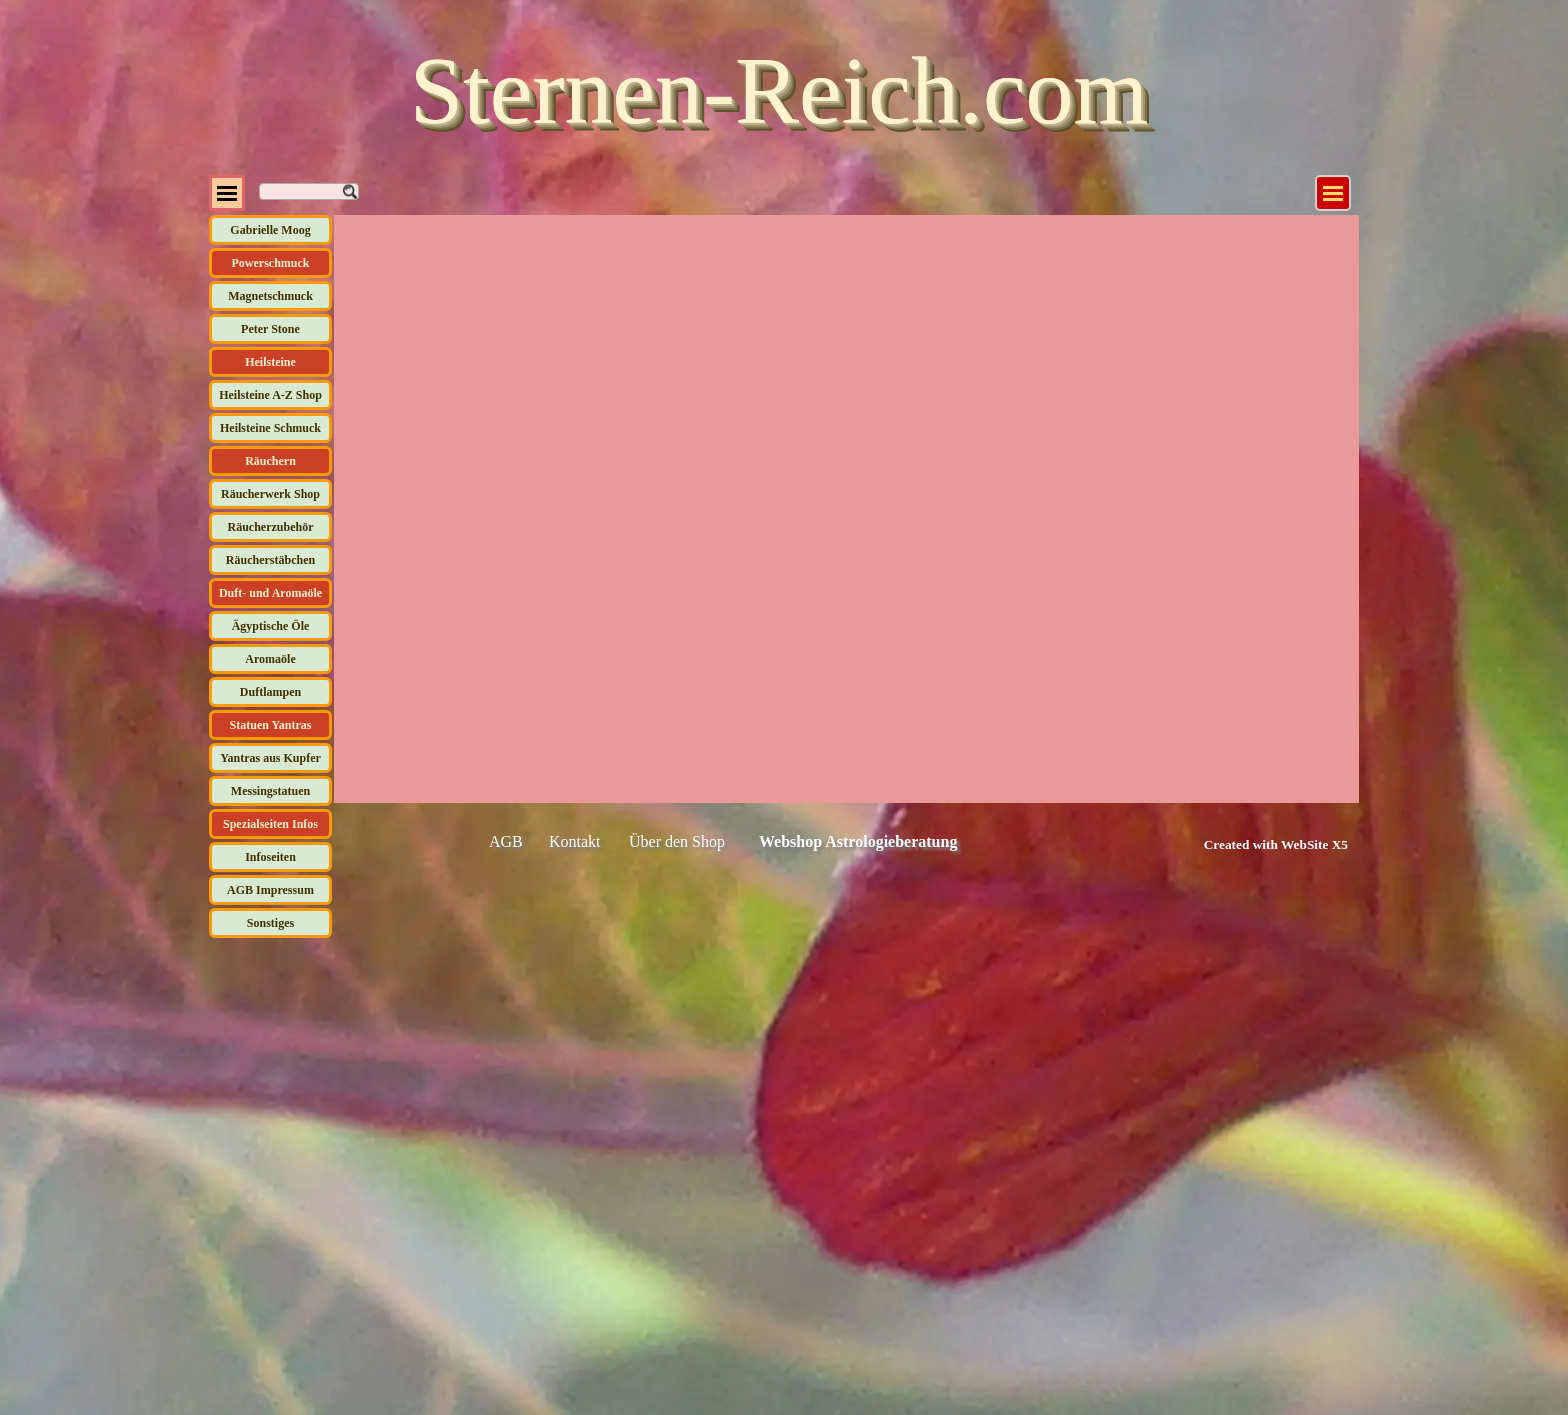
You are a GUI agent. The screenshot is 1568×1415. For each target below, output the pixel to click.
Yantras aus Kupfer (270, 758)
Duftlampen (270, 692)
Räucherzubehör (271, 527)
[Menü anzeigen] (1333, 193)
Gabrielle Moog (270, 230)
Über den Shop (677, 841)
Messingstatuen (270, 791)
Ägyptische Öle (271, 626)
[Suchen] (309, 191)
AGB (506, 841)
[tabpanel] (1253, 844)
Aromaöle (270, 659)
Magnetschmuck (270, 296)
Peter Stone (270, 329)
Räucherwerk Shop (270, 494)
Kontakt (575, 841)
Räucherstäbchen (270, 560)
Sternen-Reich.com (779, 90)
